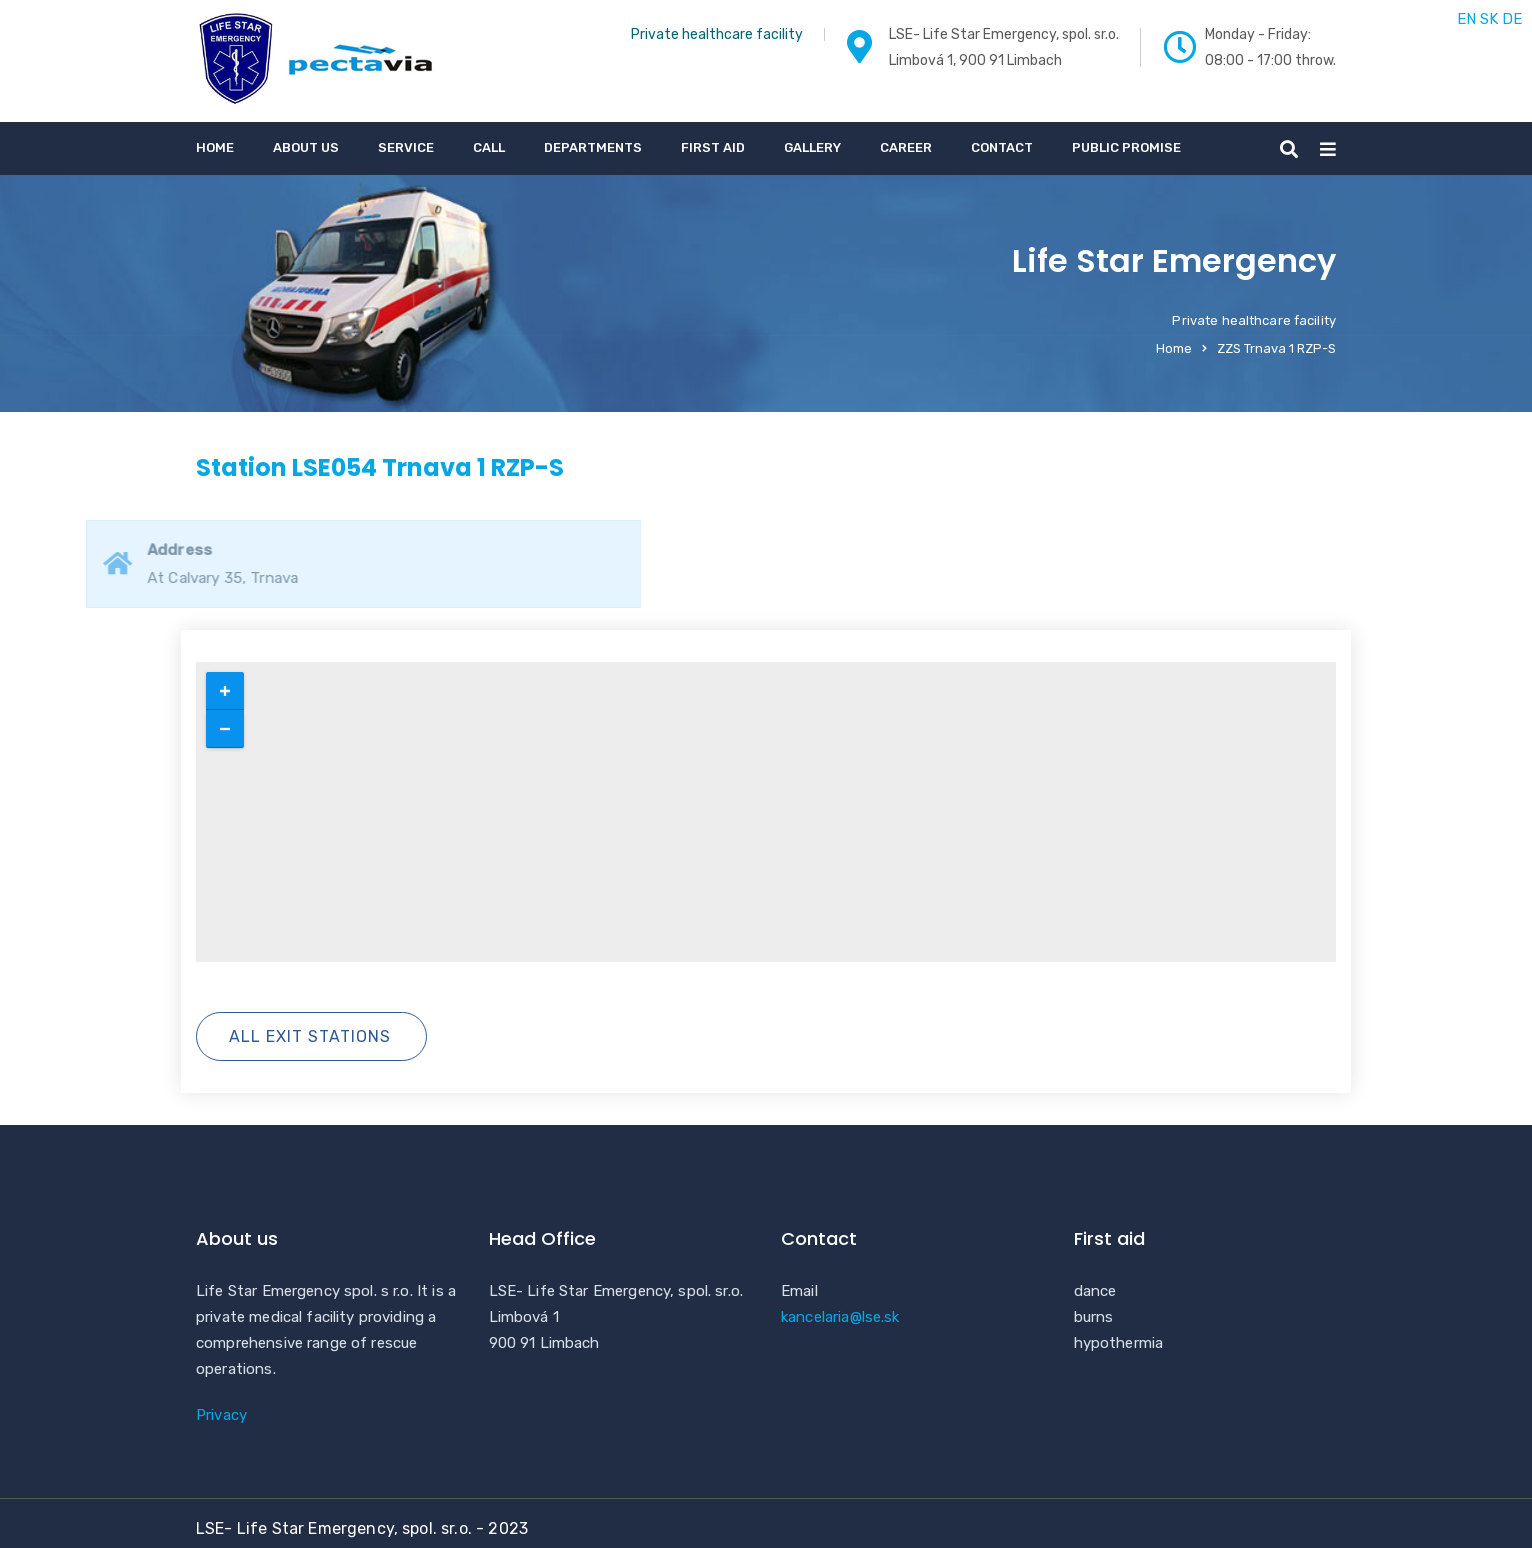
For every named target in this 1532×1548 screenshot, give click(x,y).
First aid (713, 147)
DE (1512, 19)
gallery (812, 147)
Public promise (1126, 147)
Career (906, 147)
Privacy (221, 1415)
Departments (593, 147)
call (489, 147)
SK (1489, 19)
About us (306, 147)
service (406, 147)
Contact (1002, 147)
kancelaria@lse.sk (840, 1317)
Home (215, 147)
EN (1466, 19)
